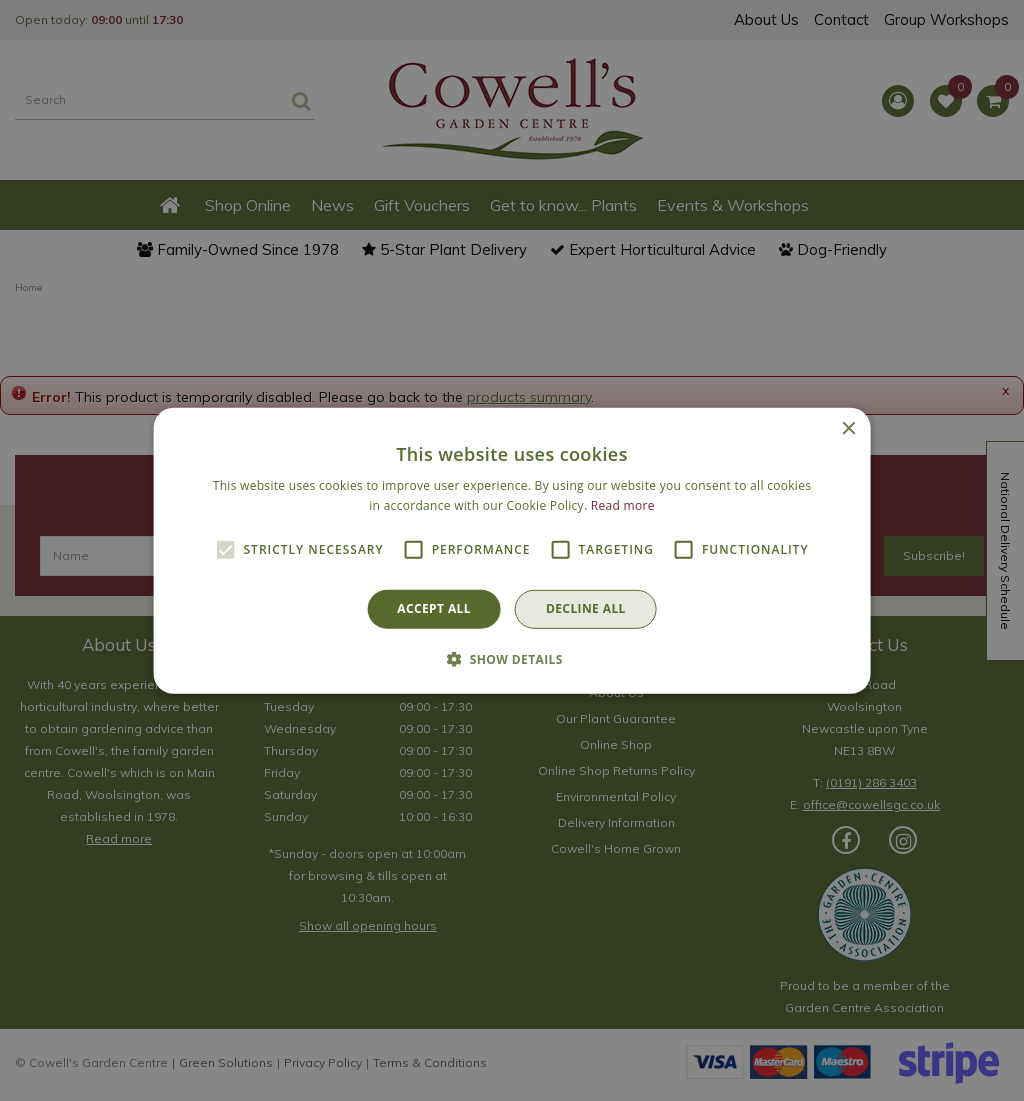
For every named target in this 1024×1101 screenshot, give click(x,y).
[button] (512, 659)
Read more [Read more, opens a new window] (623, 505)
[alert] (512, 550)
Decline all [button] (586, 608)
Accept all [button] (434, 608)
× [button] (847, 428)
